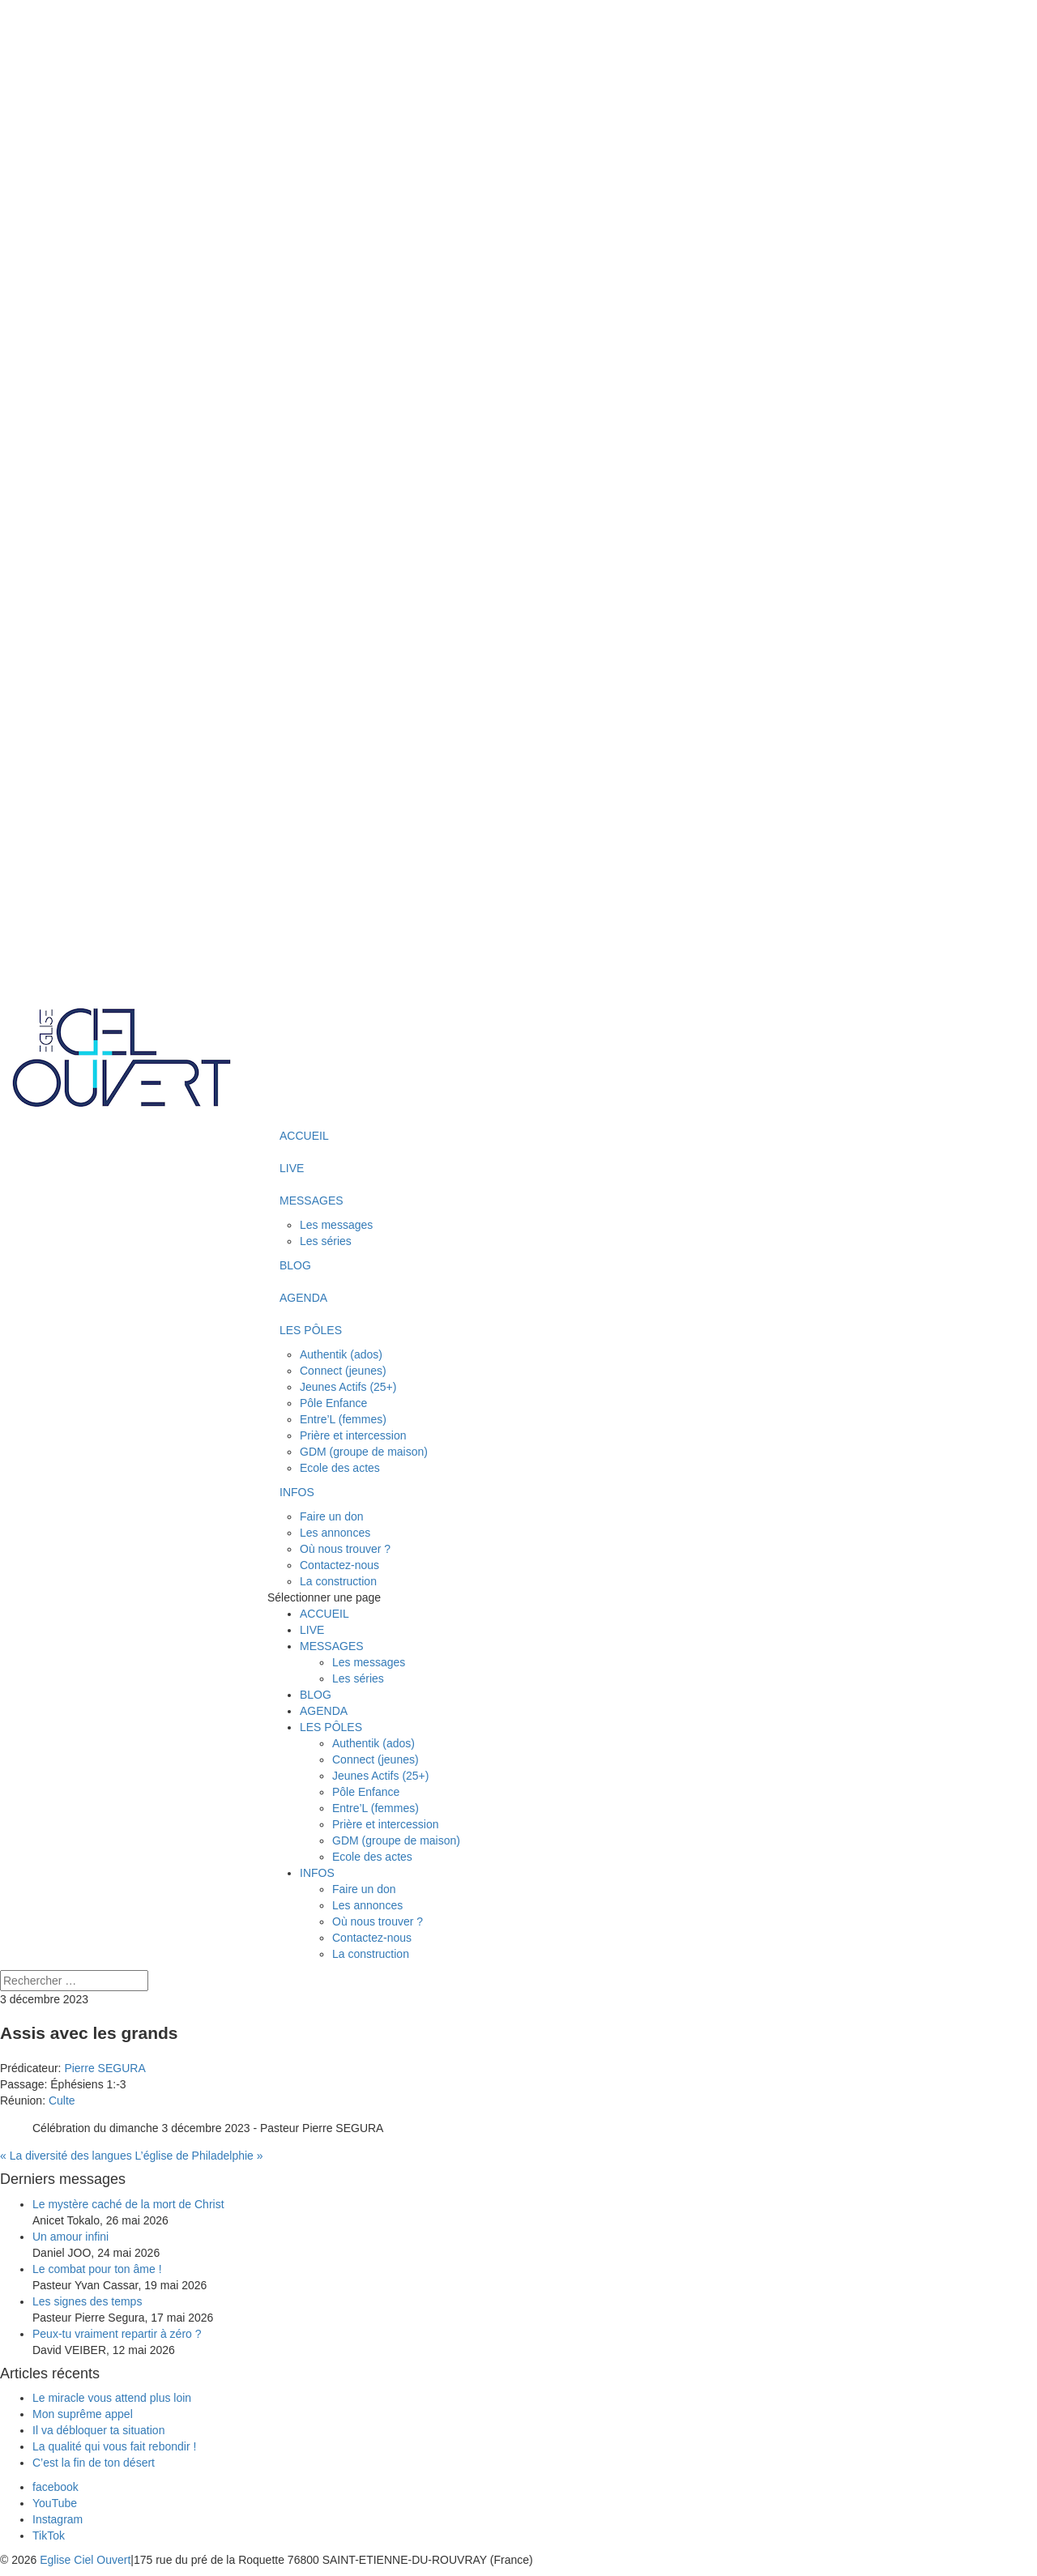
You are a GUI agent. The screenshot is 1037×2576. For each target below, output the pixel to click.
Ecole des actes (340, 1467)
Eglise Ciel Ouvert (85, 2559)
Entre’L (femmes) (343, 1419)
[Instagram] (57, 2519)
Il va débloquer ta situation (98, 2430)
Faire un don (332, 1516)
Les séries (326, 1241)
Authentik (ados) (341, 1354)
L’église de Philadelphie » (199, 2155)
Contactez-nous (339, 1565)
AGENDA (303, 1297)
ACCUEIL (304, 1135)
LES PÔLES (311, 1330)
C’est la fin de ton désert (93, 2462)
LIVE (292, 1168)
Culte (62, 2100)
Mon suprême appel (84, 2414)
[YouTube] (54, 2503)
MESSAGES (312, 1200)
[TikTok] (48, 2535)
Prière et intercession (353, 1435)
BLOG (295, 1265)
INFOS (297, 1492)
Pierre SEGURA (104, 2068)
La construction (338, 1581)
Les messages (336, 1224)
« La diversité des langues (66, 2155)
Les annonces (335, 1532)
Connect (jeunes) (343, 1370)
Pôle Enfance (333, 1403)
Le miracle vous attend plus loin (111, 2397)
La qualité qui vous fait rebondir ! (114, 2446)
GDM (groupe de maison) (364, 1451)
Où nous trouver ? (345, 1548)
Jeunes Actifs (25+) (348, 1386)
